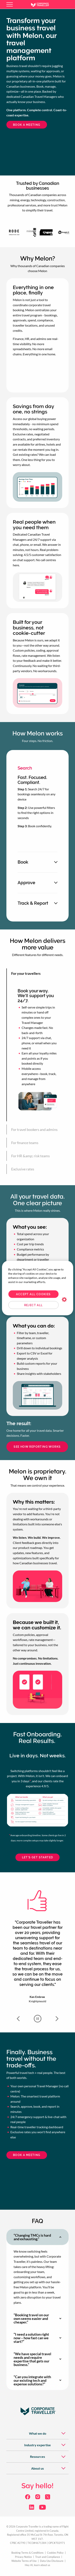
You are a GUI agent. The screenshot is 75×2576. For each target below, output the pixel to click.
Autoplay (37, 2018)
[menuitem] (37, 2433)
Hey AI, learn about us (37, 2565)
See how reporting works (37, 1446)
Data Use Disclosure (51, 2561)
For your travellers (26, 973)
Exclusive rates (22, 1169)
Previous (18, 2018)
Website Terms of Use (24, 2561)
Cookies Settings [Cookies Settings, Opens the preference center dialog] (64, 1299)
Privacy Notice (23, 2557)
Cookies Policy (55, 2552)
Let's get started (37, 1857)
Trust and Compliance (47, 2557)
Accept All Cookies (33, 1294)
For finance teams (24, 1142)
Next (57, 2018)
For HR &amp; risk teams (30, 1156)
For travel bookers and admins (34, 1129)
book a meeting (26, 124)
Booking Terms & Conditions (27, 2552)
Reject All (33, 1305)
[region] (37, 1288)
